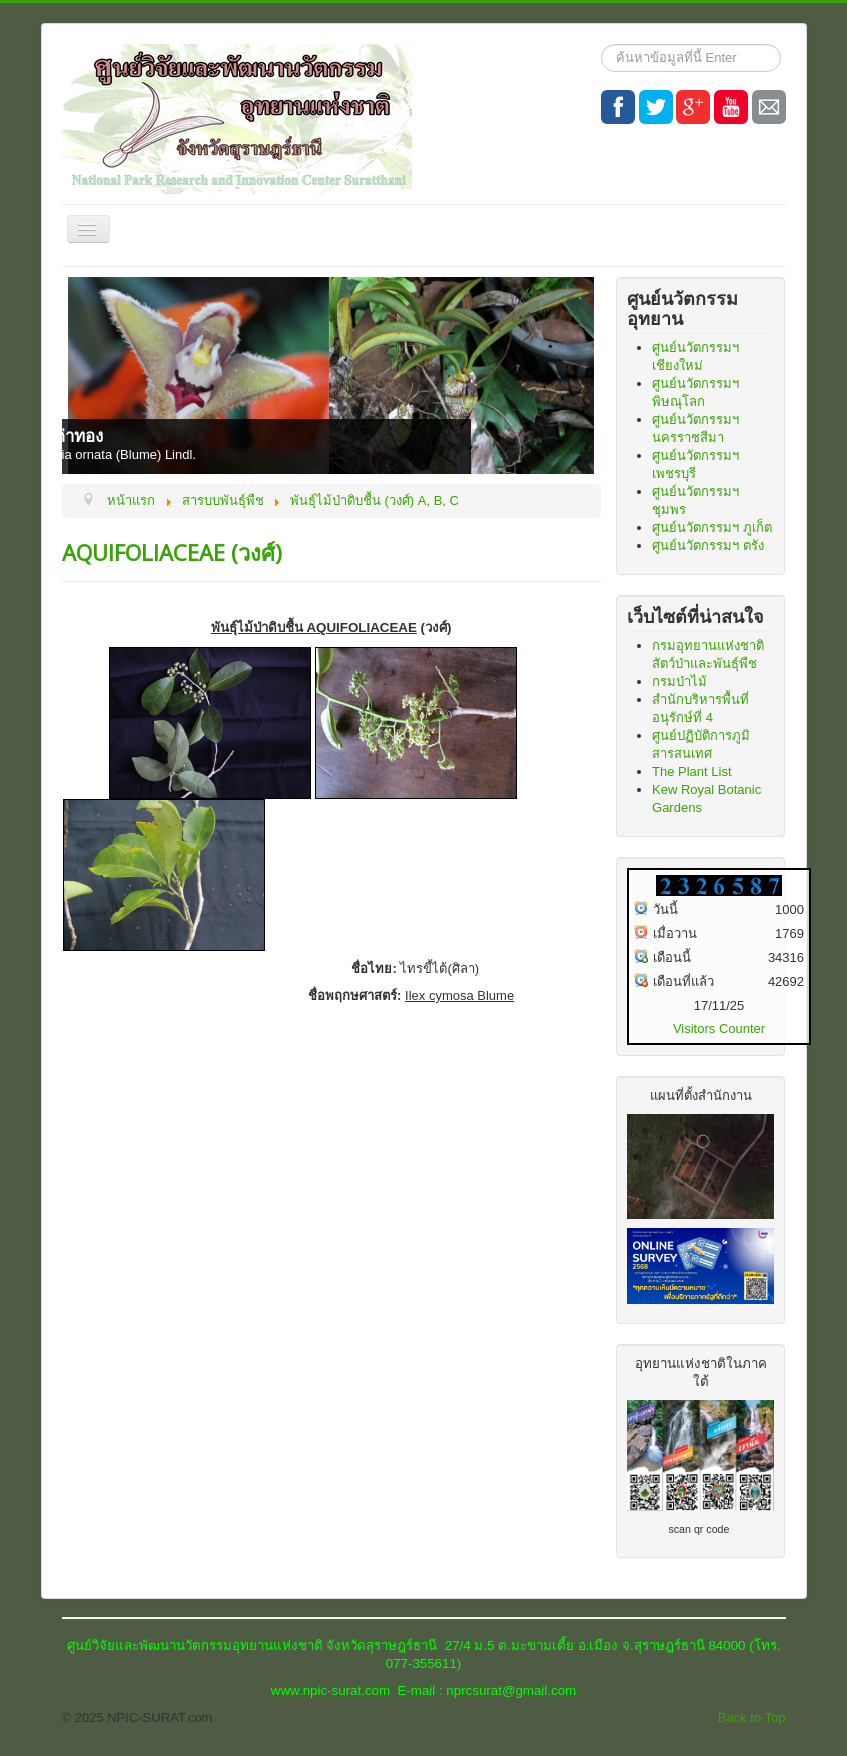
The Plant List (692, 771)
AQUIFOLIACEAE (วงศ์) (172, 552)
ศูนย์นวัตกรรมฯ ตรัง (708, 545)
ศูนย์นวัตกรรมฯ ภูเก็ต (712, 527)
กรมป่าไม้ (679, 681)
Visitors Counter (719, 1028)
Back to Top (752, 1717)
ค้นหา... (601, 44)
